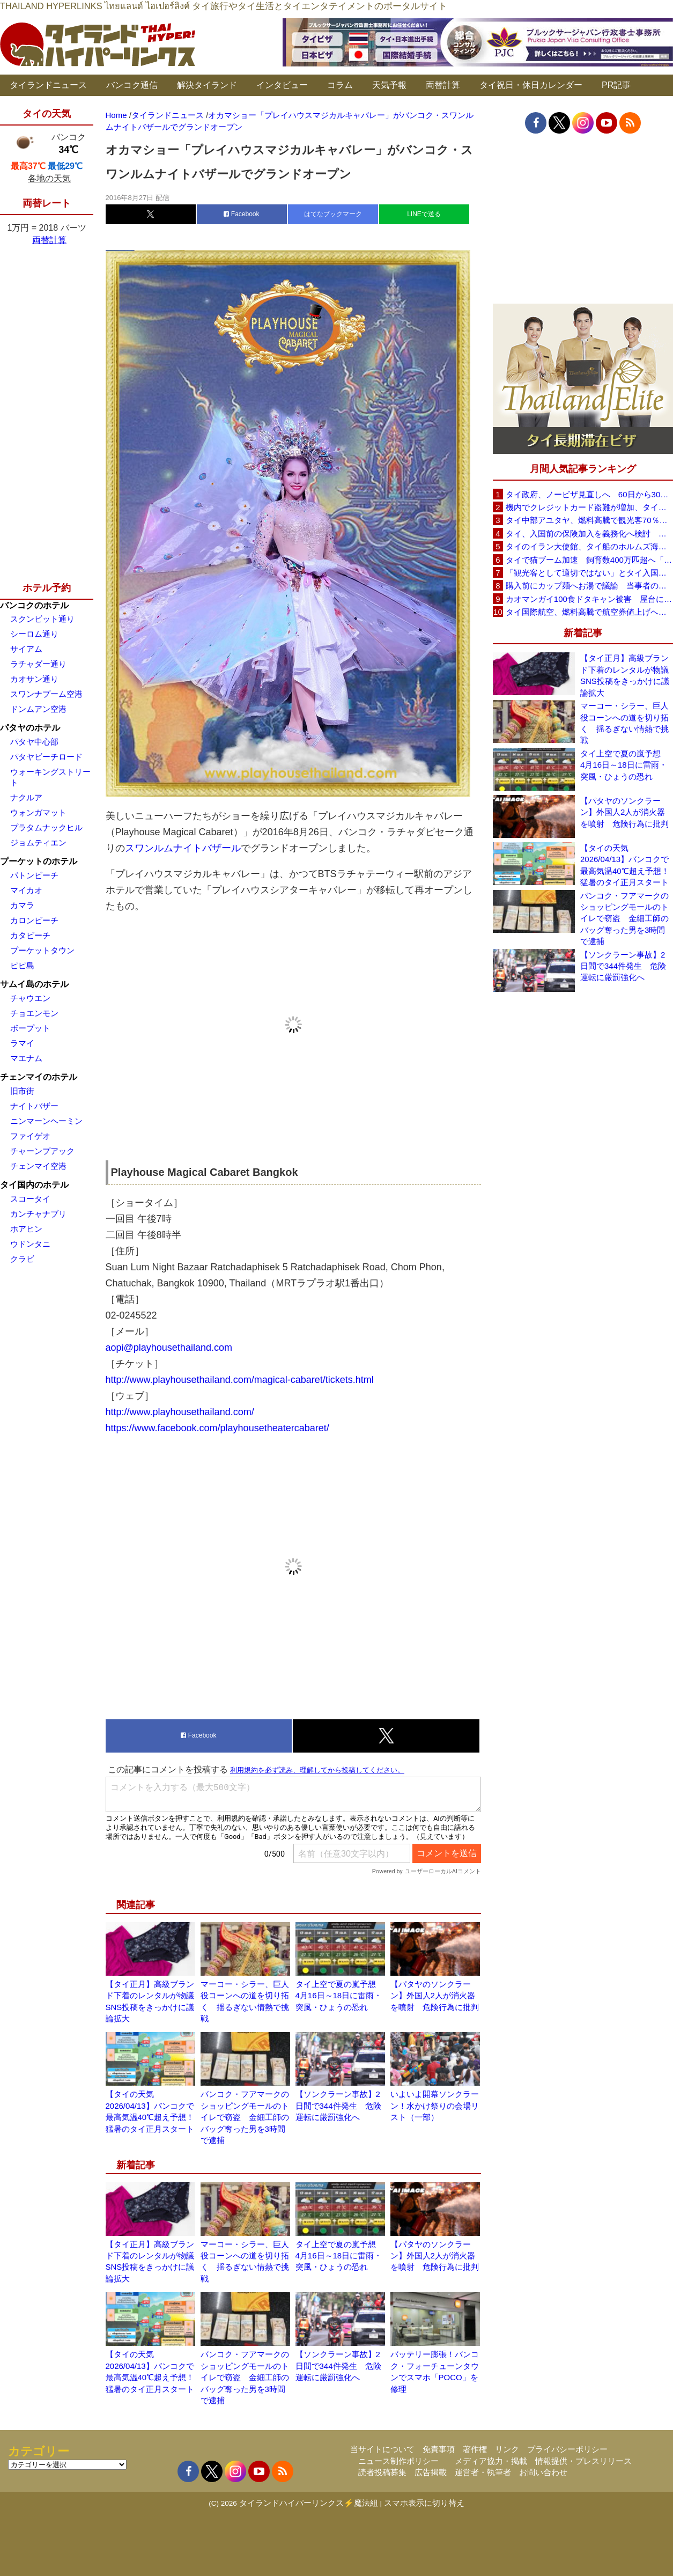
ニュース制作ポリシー (398, 2460)
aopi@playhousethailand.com (169, 1347)
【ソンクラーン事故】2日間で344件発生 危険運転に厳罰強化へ (338, 2105)
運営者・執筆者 (483, 2472)
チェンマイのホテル (38, 1076)
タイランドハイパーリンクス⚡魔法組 (308, 2502)
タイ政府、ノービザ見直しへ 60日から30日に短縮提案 (589, 494)
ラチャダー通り (38, 663)
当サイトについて (382, 2449)
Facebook (241, 214)
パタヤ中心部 (34, 741)
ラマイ (22, 1043)
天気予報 (389, 85)
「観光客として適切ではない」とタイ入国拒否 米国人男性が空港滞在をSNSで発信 (589, 572)
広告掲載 (431, 2472)
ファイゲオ (30, 1135)
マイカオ (26, 890)
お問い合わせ (543, 2472)
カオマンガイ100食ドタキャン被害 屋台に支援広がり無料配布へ (589, 598)
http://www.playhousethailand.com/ (180, 1412)
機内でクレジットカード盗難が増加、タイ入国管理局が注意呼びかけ (589, 507)
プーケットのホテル (38, 861)
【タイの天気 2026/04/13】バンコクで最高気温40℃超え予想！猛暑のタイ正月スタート (624, 865)
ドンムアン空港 (38, 708)
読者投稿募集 (382, 2472)
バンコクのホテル (34, 605)
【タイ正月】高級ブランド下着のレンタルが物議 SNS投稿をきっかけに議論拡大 (626, 675)
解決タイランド (207, 85)
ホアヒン (26, 1228)
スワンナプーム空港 (46, 693)
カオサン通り (34, 678)
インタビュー (282, 85)
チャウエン (30, 998)
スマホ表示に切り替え (424, 2502)
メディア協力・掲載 (491, 2460)
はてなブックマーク (333, 214)
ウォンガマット (38, 812)
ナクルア (26, 797)
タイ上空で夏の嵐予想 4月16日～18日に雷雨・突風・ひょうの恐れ (339, 1995)
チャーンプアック (42, 1150)
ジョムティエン (38, 842)
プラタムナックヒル (46, 827)
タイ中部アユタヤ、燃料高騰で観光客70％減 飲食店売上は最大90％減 (589, 520)
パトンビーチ (34, 875)
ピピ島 (22, 965)
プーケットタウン (42, 950)
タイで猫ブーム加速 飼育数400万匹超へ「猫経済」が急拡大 (589, 559)
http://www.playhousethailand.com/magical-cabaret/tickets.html (240, 1379)
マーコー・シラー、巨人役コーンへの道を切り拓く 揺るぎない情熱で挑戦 (624, 723)
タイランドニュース (48, 85)
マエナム (26, 1058)
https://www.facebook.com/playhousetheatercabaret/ (217, 1428)
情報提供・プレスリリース (583, 2460)
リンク (507, 2449)
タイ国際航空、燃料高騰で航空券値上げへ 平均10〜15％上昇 (589, 611)
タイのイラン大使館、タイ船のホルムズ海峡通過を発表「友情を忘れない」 (589, 546)
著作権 (475, 2449)
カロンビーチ (34, 920)
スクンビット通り (42, 618)
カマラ (22, 905)
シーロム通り (34, 633)
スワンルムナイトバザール (183, 848)
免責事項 (439, 2449)
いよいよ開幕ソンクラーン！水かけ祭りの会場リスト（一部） (434, 2105)
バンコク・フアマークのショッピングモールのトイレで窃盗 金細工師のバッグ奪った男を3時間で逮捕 (245, 2117)
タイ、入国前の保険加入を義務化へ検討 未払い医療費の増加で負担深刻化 (589, 533)
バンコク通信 (132, 85)
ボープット (30, 1028)
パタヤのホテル (30, 727)
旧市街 (22, 1090)
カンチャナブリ (38, 1213)
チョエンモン (34, 1013)
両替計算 (443, 85)
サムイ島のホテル (34, 984)
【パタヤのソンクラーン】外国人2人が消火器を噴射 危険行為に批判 (434, 1995)
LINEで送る (424, 214)
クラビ (22, 1258)
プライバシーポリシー (567, 2449)
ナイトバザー (34, 1105)
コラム (340, 85)
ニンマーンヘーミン (46, 1120)
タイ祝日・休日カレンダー (530, 85)
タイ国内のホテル (34, 1184)
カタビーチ (30, 935)
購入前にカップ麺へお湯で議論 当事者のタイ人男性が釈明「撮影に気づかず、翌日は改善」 (589, 585)
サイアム (26, 648)
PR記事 (616, 85)
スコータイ (30, 1198)
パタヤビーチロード (46, 756)
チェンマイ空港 (38, 1166)
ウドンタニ (30, 1243)
